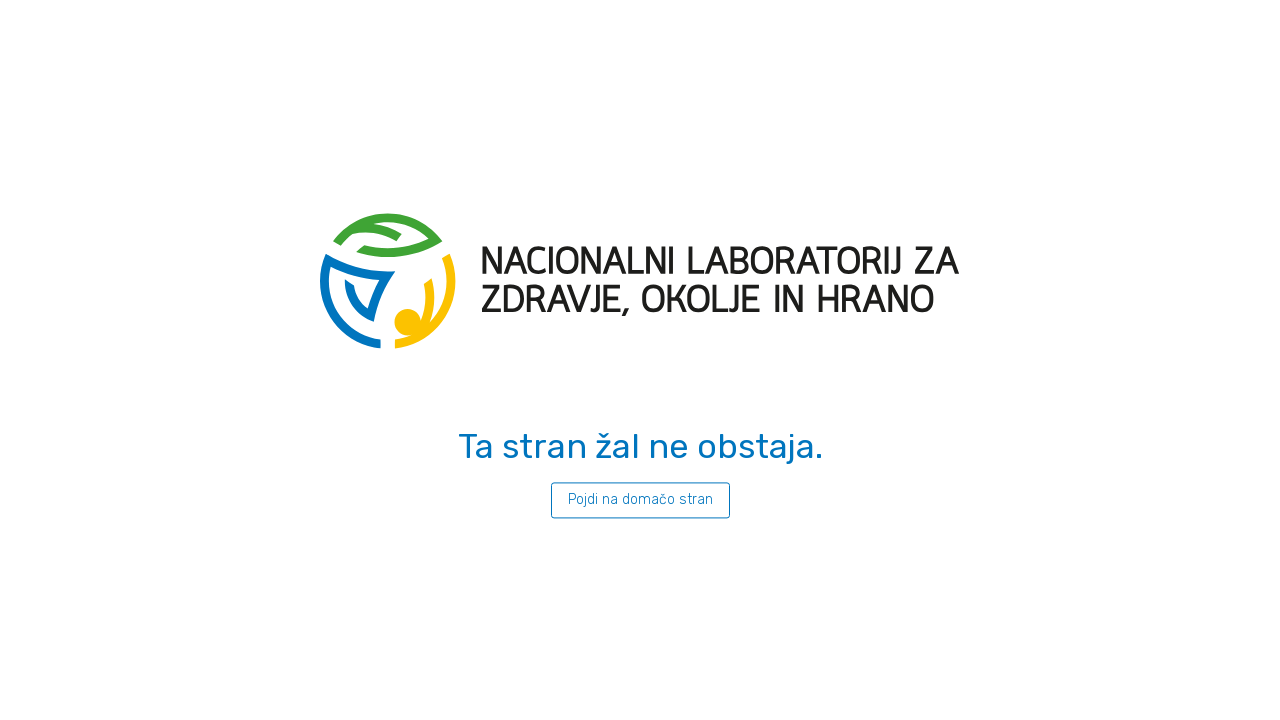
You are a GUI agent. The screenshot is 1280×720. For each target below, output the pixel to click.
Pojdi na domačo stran (640, 499)
